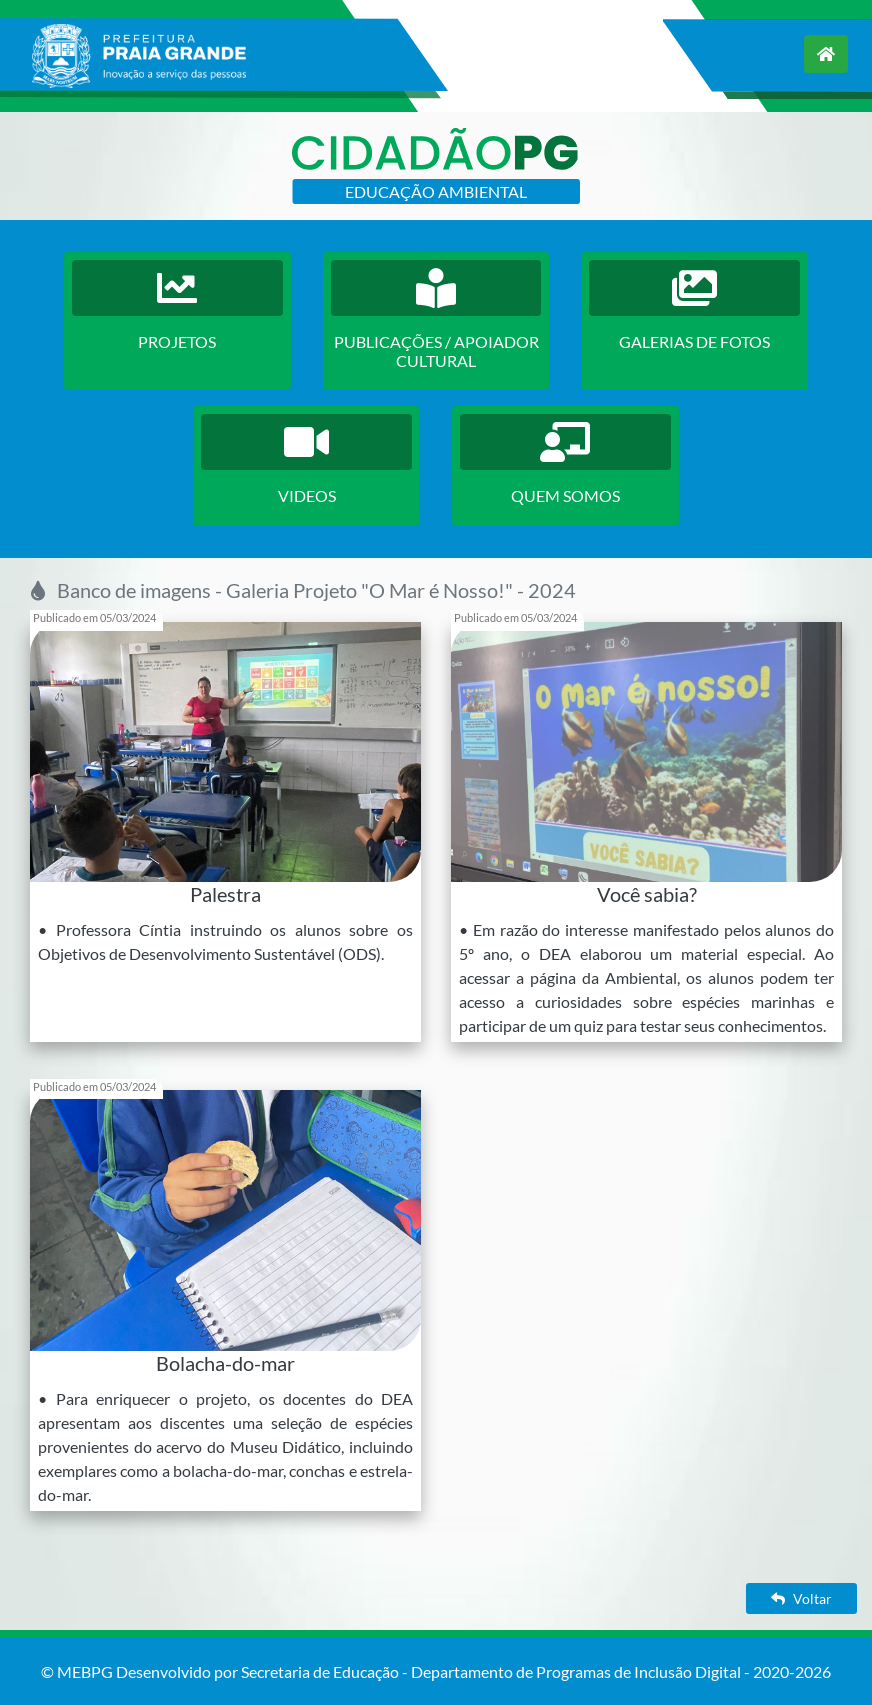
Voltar (801, 1598)
